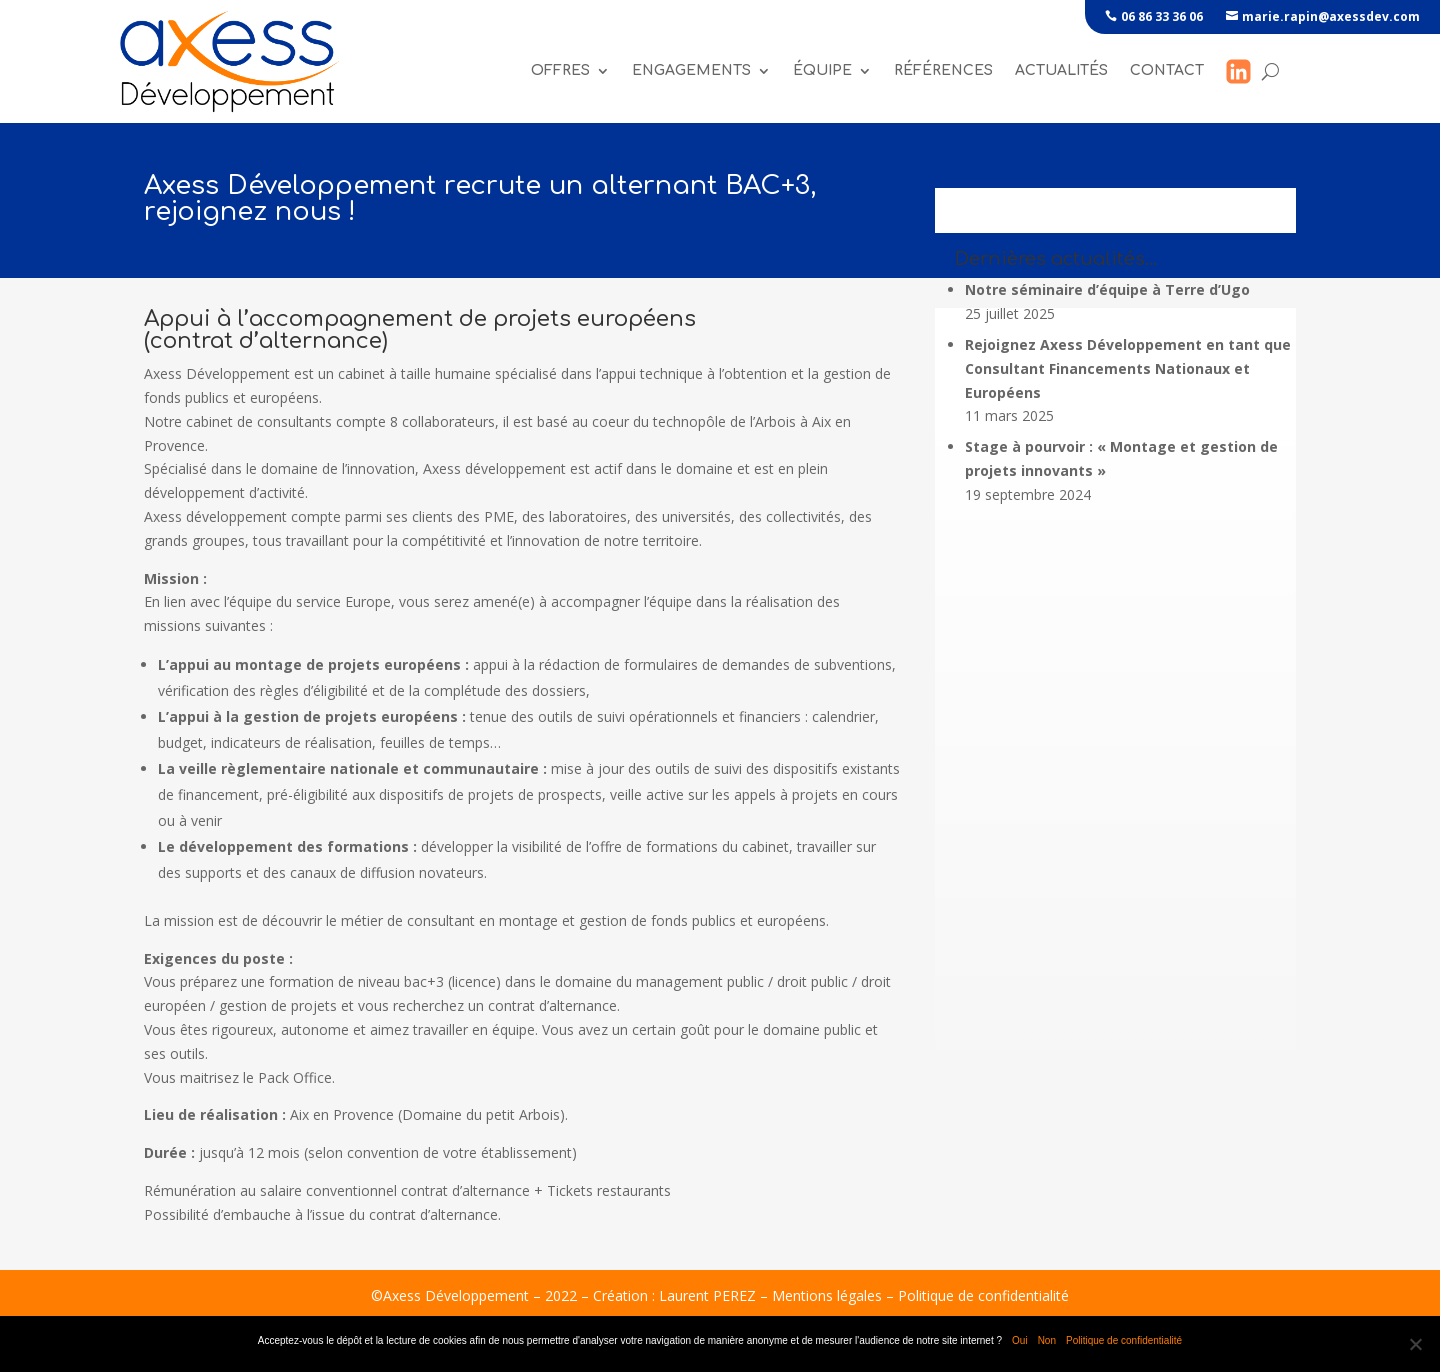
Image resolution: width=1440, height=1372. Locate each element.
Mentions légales (827, 1295)
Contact (1167, 70)
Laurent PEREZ (707, 1295)
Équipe (822, 70)
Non (1047, 1340)
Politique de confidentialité (983, 1295)
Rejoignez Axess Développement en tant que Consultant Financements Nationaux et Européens (1128, 368)
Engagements (691, 70)
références (943, 70)
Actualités (1061, 70)
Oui (1020, 1340)
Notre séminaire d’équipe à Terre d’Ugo (1107, 289)
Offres (560, 70)
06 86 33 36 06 (1162, 16)
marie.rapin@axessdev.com (1331, 16)
